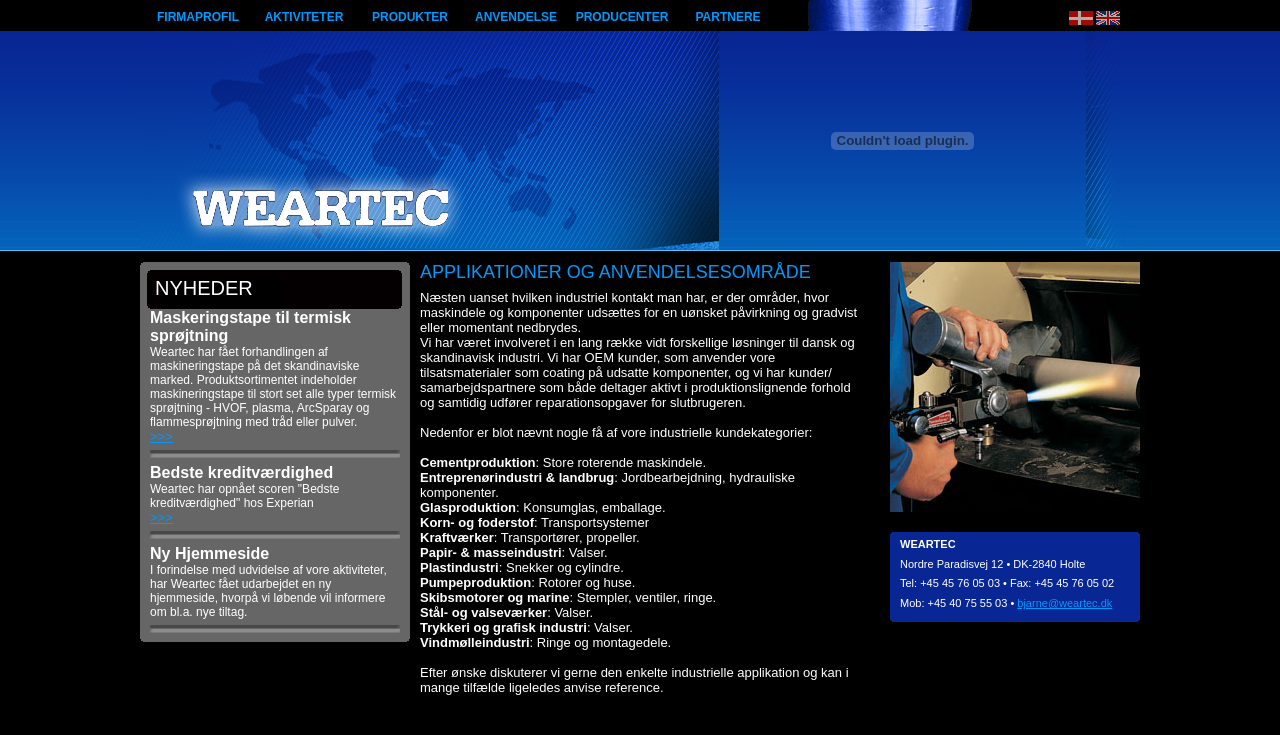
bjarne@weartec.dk (1064, 603)
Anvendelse (516, 17)
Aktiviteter (304, 17)
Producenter (622, 17)
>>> (161, 436)
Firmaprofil (198, 17)
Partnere (727, 17)
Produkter (410, 17)
